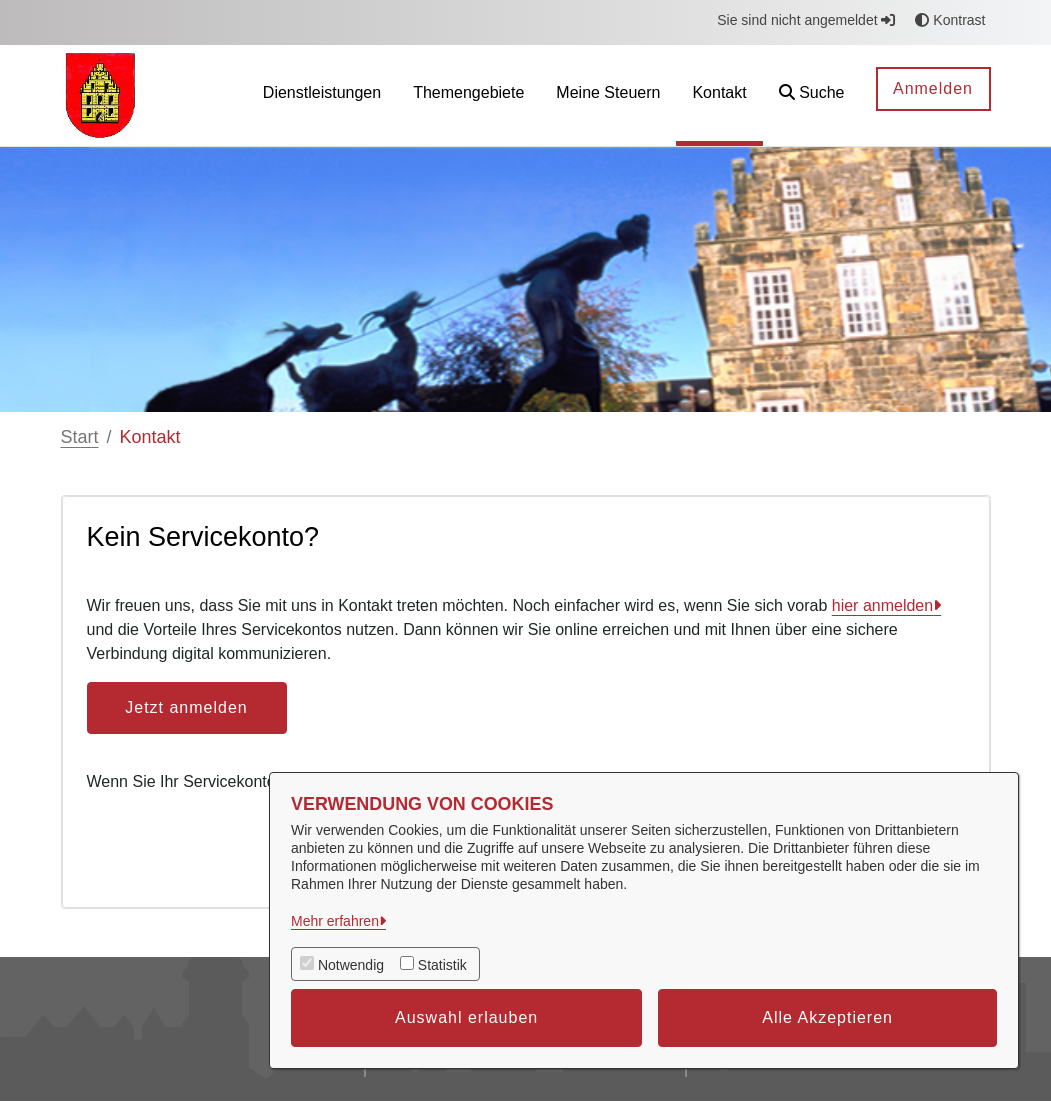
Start (80, 437)
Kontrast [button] (950, 20)
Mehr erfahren (335, 921)
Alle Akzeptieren (827, 1017)
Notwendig (351, 965)
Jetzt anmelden (186, 707)
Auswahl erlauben (466, 1017)
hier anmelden (882, 605)
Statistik (442, 965)
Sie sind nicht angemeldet (806, 20)
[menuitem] (322, 95)
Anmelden (933, 88)
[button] (812, 95)
